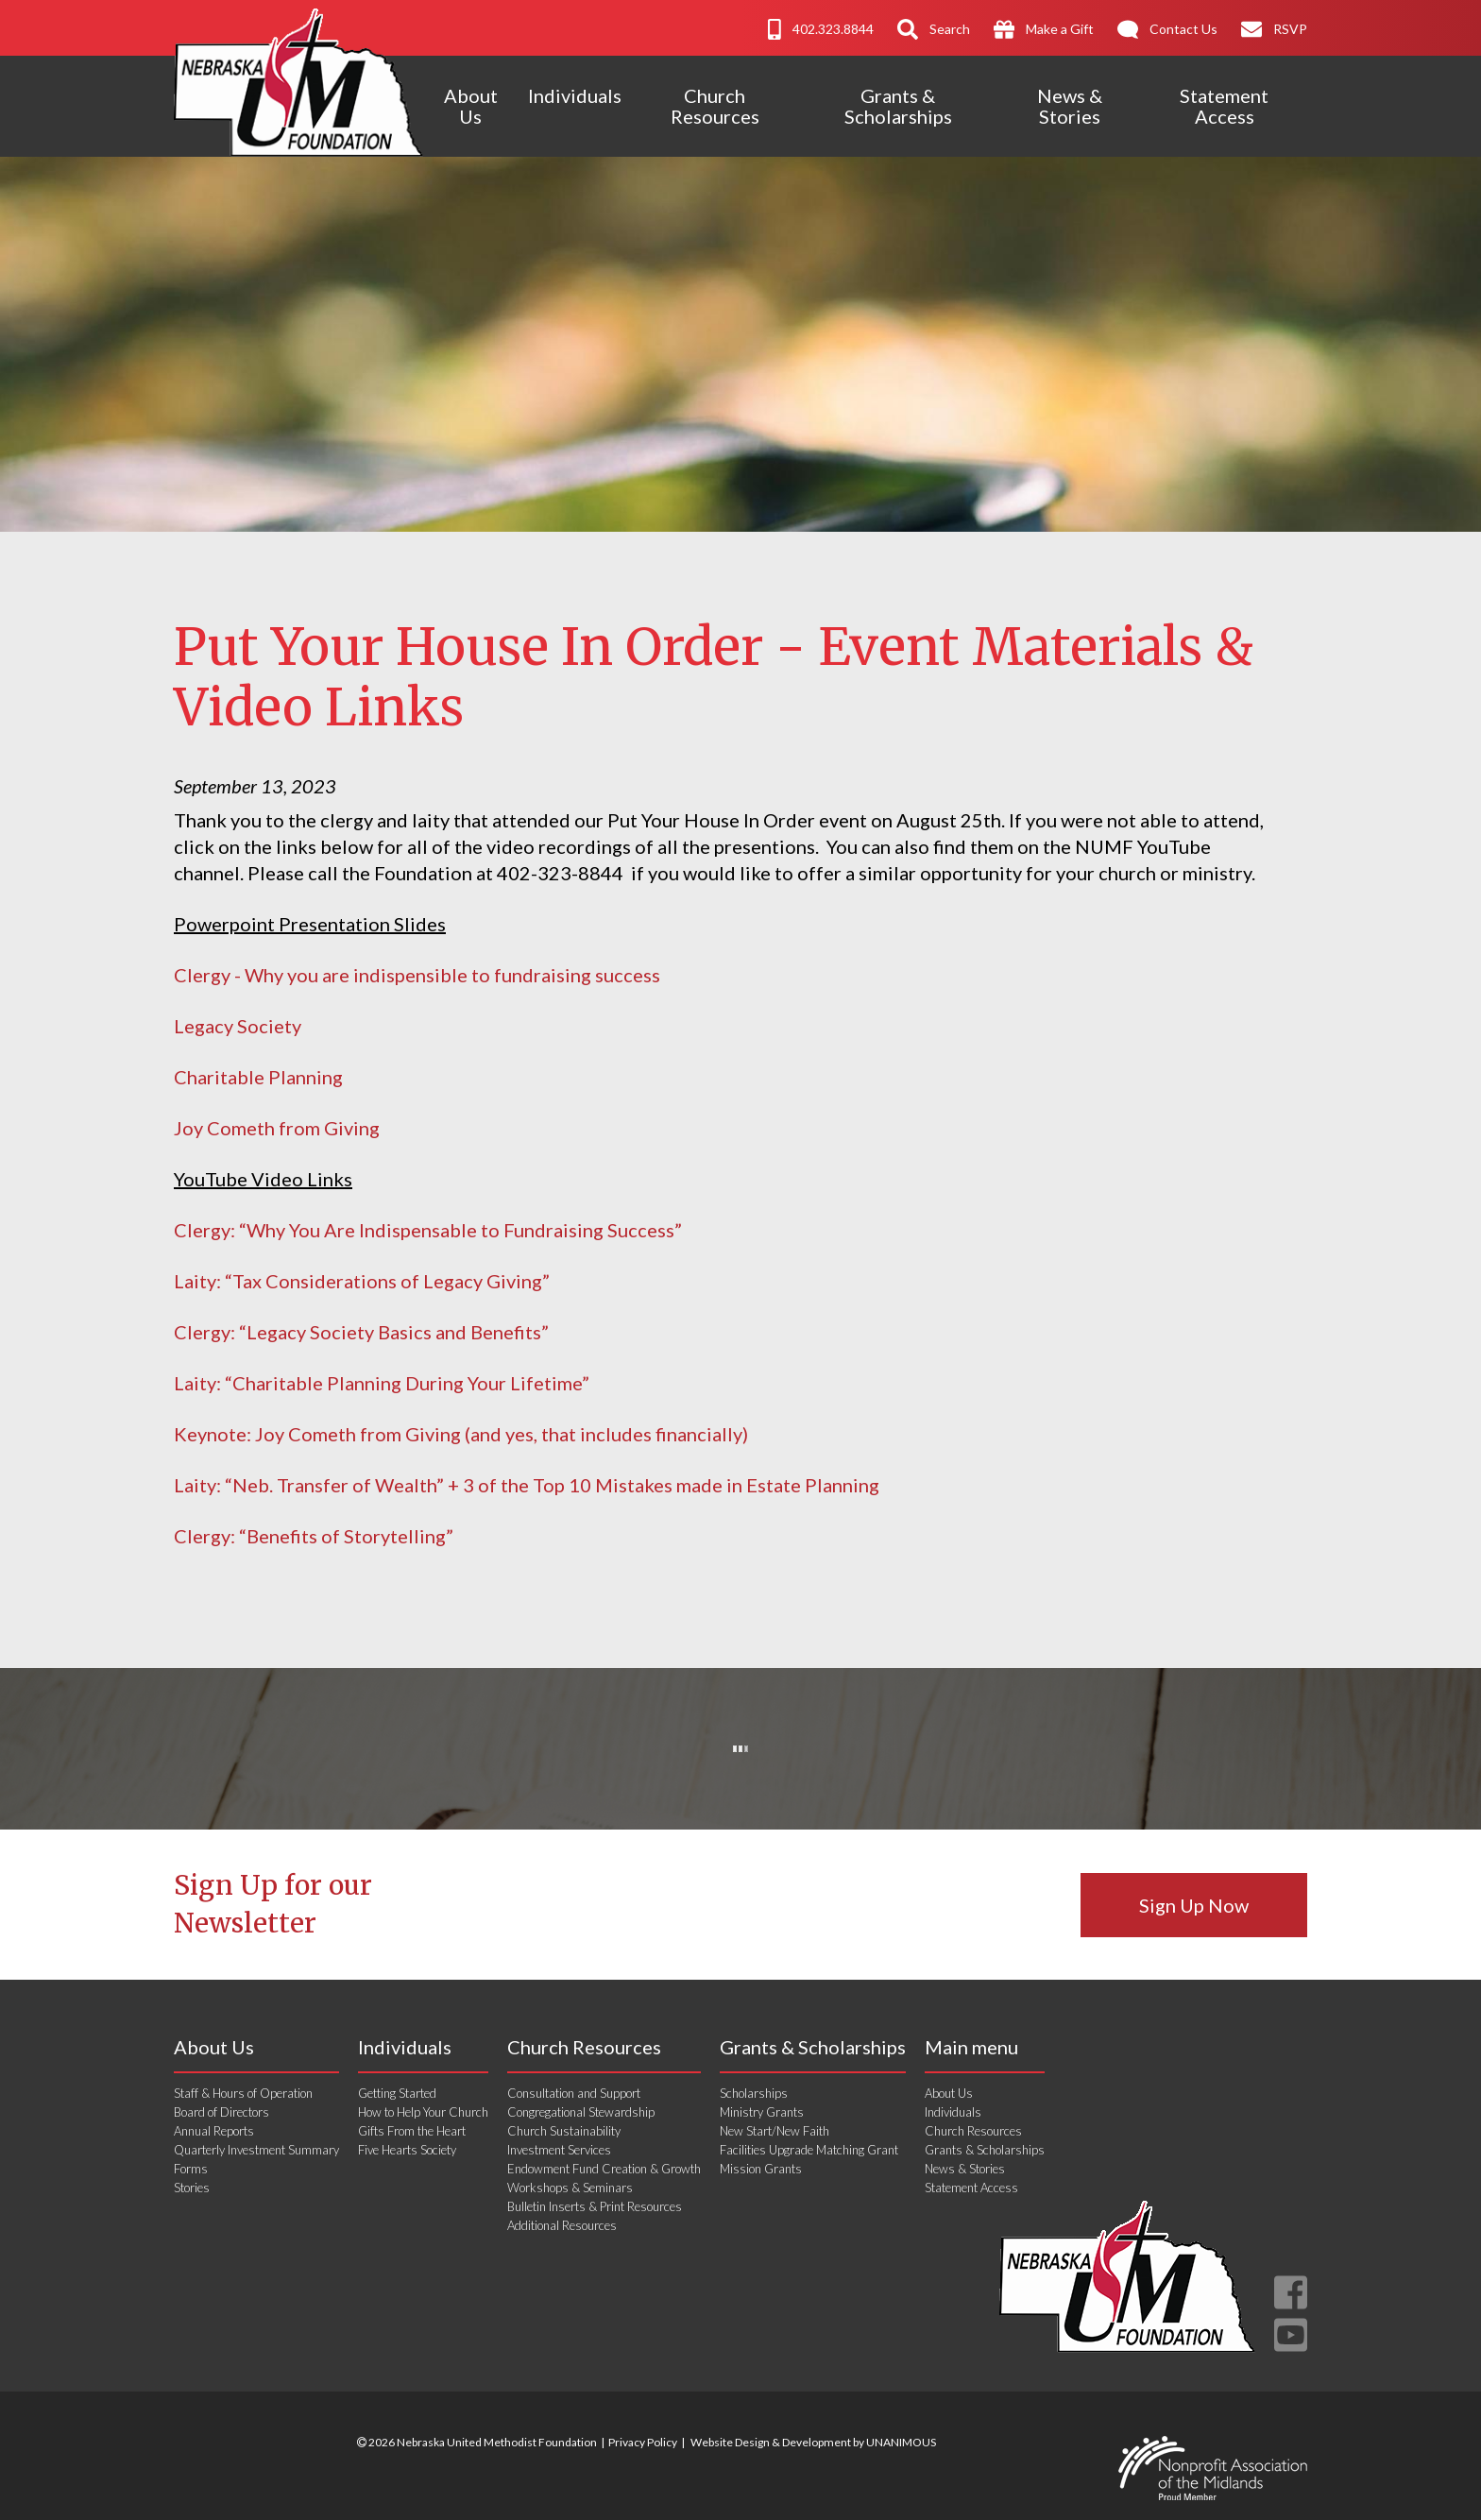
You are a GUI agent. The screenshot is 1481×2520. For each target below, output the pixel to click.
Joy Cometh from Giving (277, 1127)
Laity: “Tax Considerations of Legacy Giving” (362, 1280)
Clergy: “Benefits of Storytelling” (313, 1535)
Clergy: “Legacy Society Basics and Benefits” (361, 1331)
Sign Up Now (1194, 1905)
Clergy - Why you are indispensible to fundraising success (419, 974)
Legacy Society (237, 1025)
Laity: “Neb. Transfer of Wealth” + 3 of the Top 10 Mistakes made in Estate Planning (526, 1484)
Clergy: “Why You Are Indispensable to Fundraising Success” (428, 1229)
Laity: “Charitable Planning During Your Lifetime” (381, 1382)
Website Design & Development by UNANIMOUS (813, 2442)
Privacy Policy (642, 2442)
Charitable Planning (258, 1076)
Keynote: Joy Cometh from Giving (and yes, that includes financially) (461, 1433)
